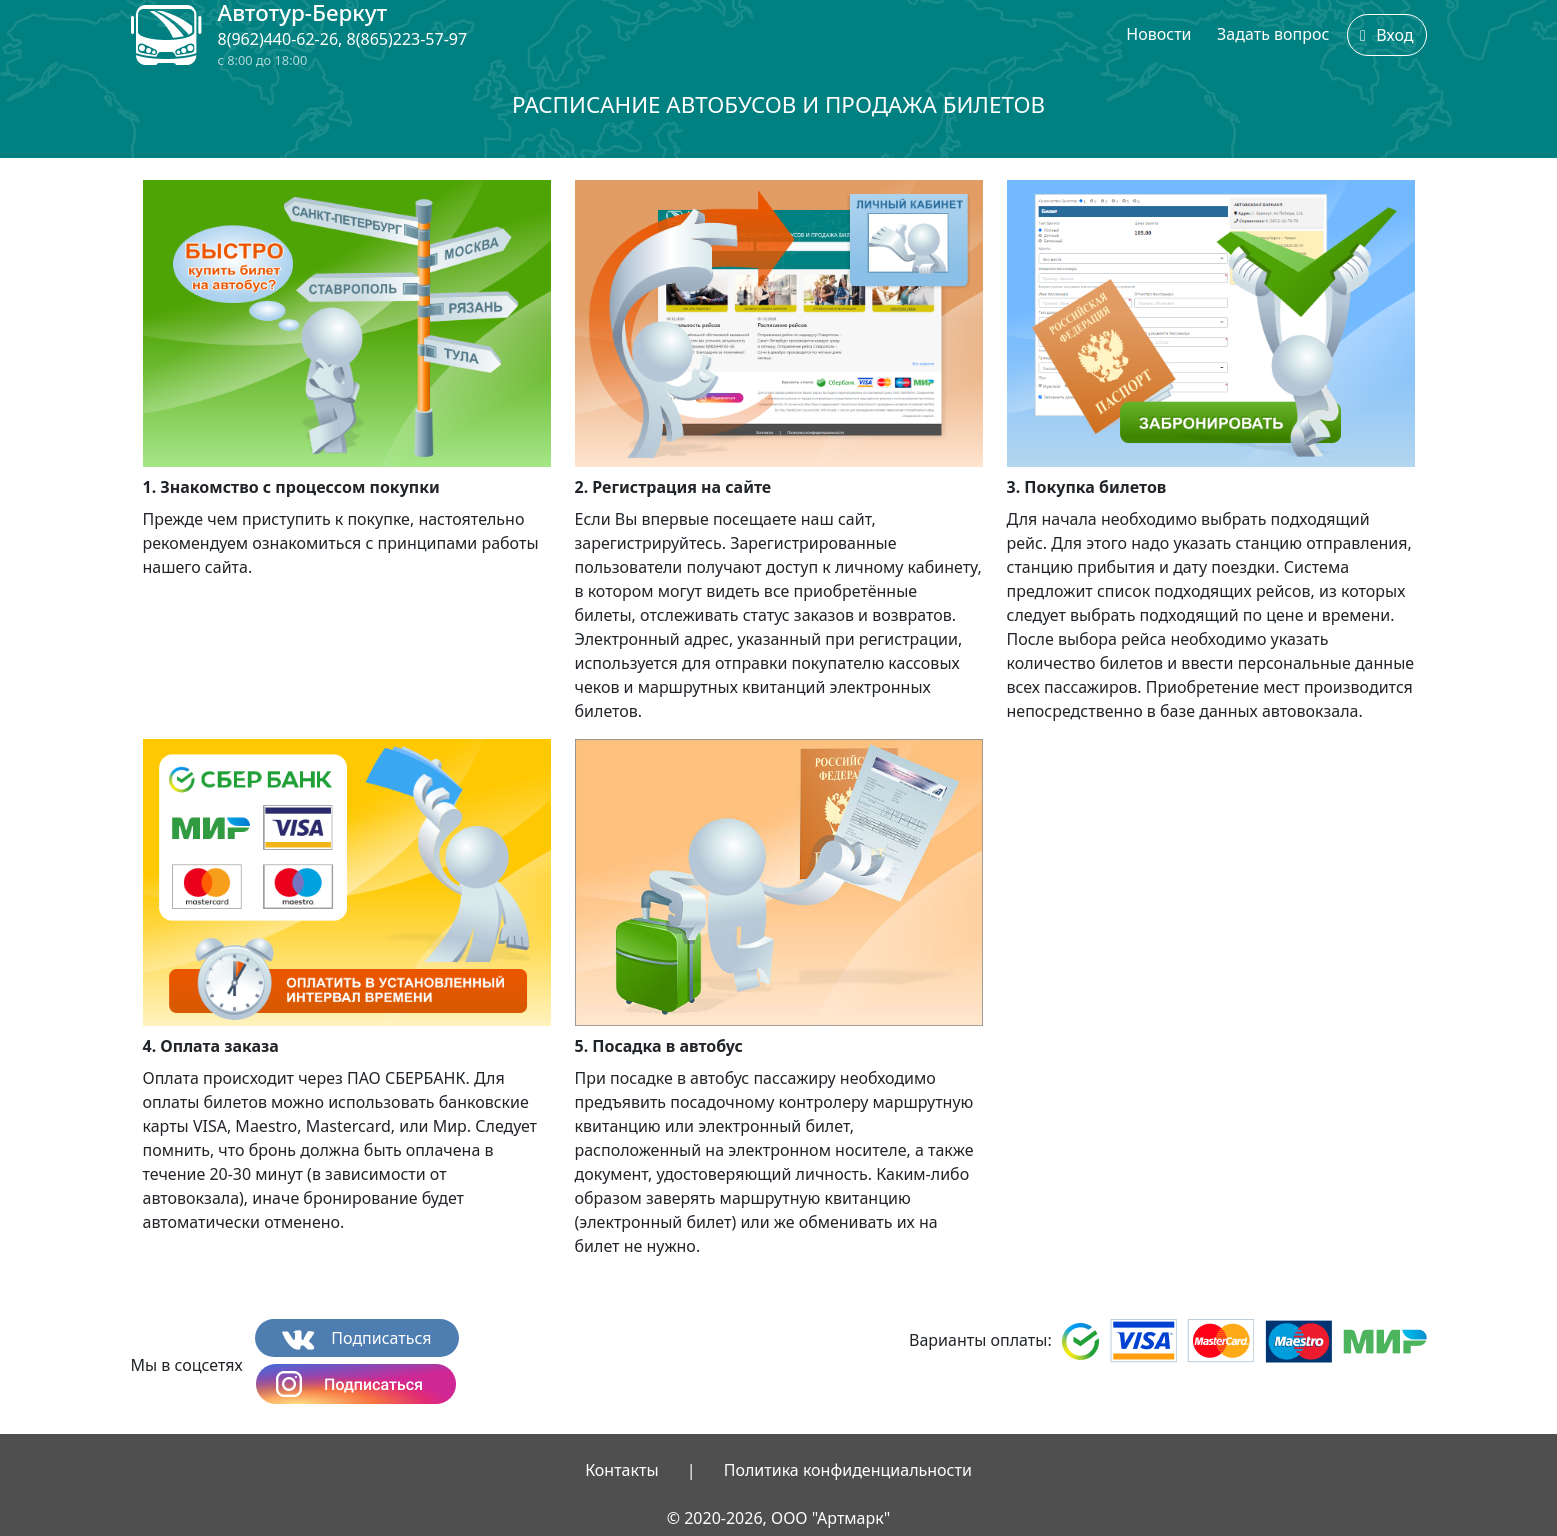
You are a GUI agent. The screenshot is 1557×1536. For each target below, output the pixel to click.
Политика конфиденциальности (848, 1470)
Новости (1158, 34)
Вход (1387, 35)
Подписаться (356, 1338)
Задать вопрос (1273, 34)
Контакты (621, 1470)
